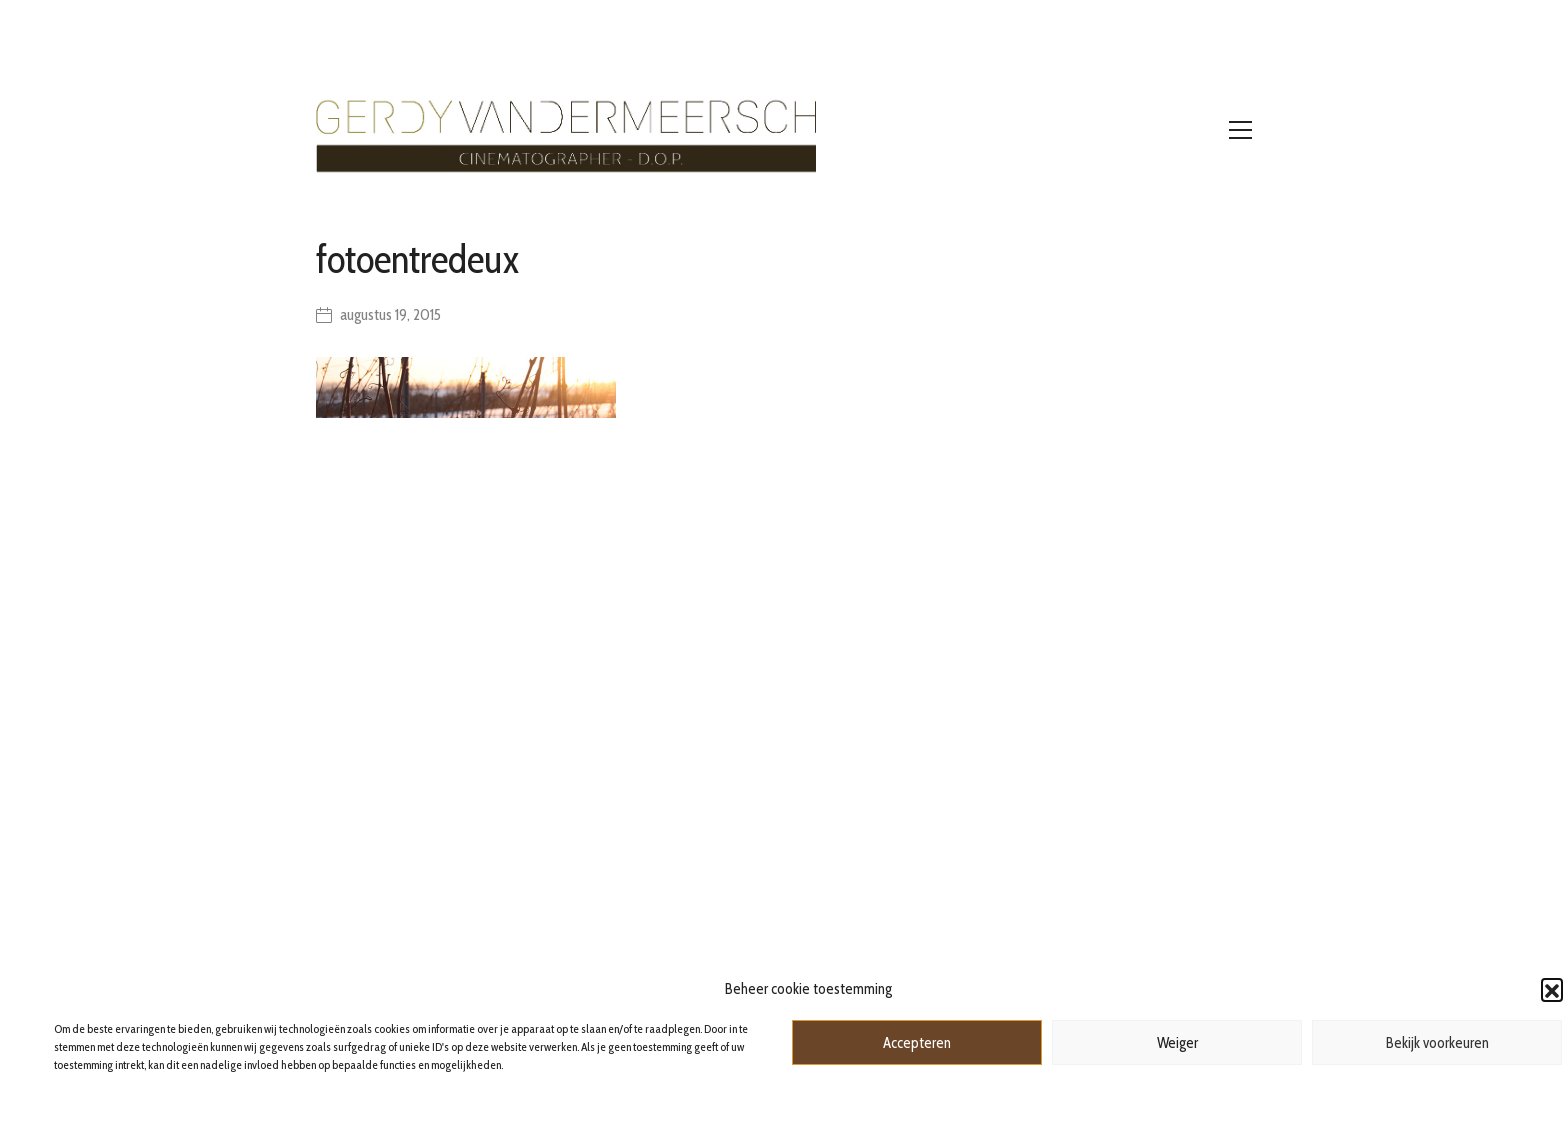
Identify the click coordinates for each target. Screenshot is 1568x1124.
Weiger (1177, 1043)
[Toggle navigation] (1240, 130)
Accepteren (917, 1043)
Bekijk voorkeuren (1437, 1043)
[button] (1552, 989)
